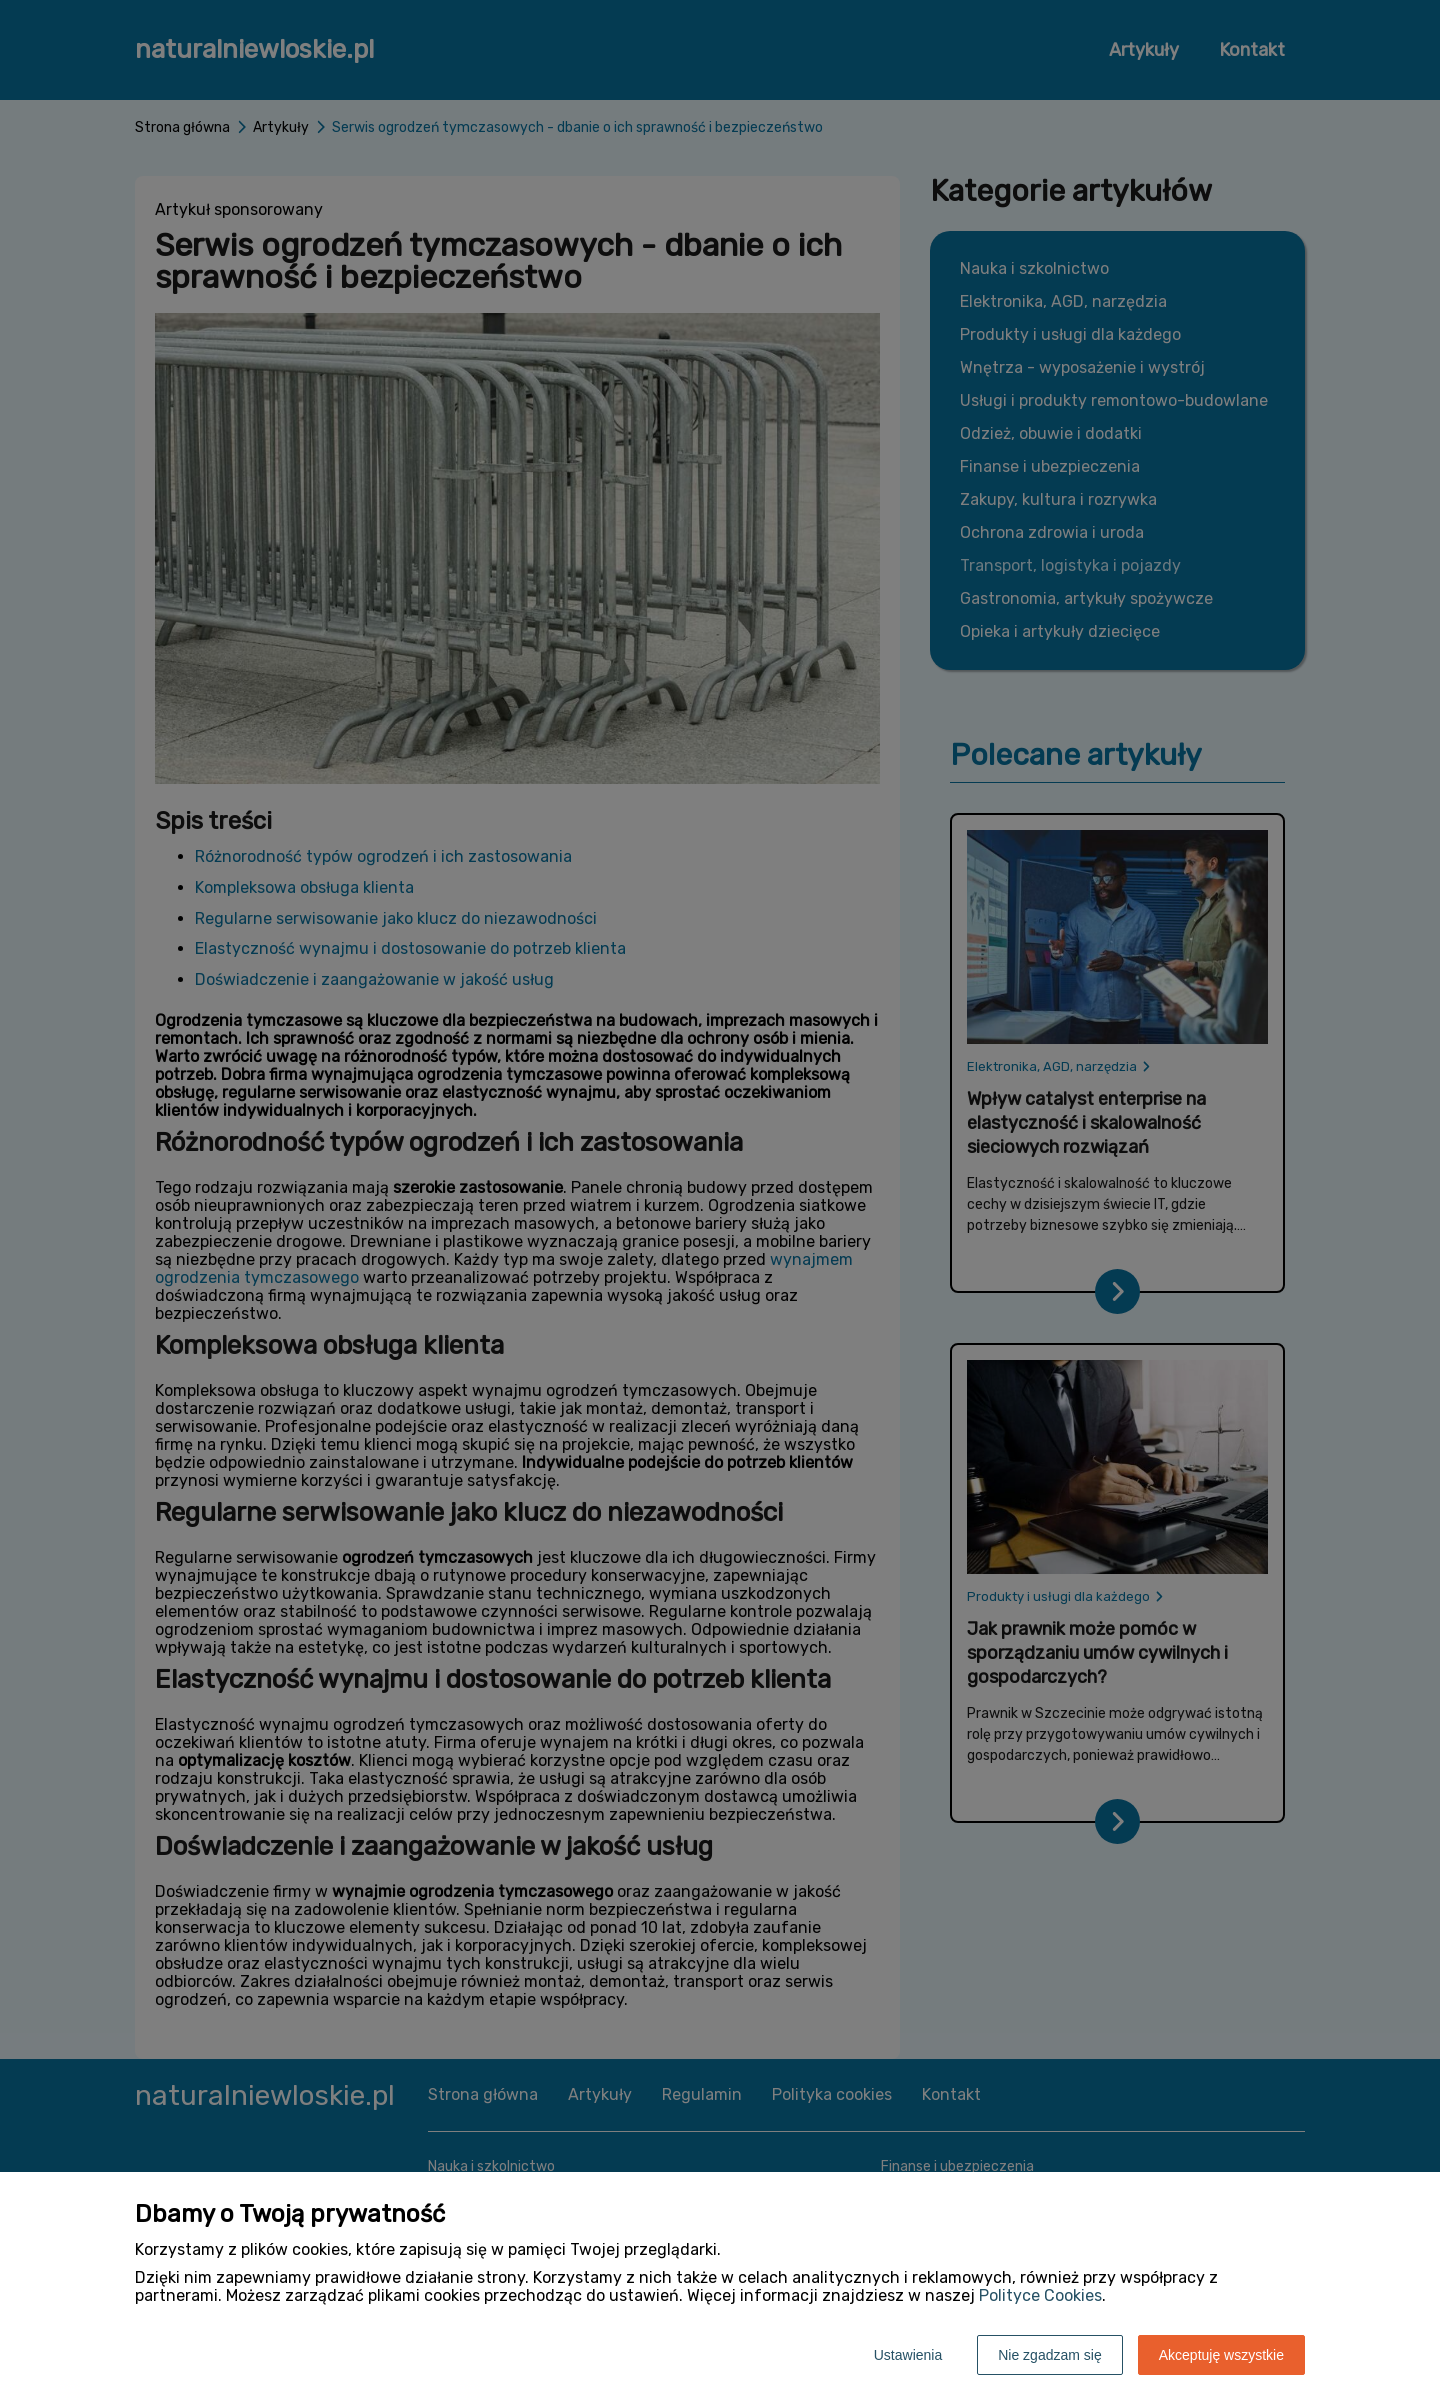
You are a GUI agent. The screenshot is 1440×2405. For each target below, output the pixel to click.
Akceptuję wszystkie (1221, 2355)
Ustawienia (908, 2355)
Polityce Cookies (1040, 2295)
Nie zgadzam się (1050, 2355)
